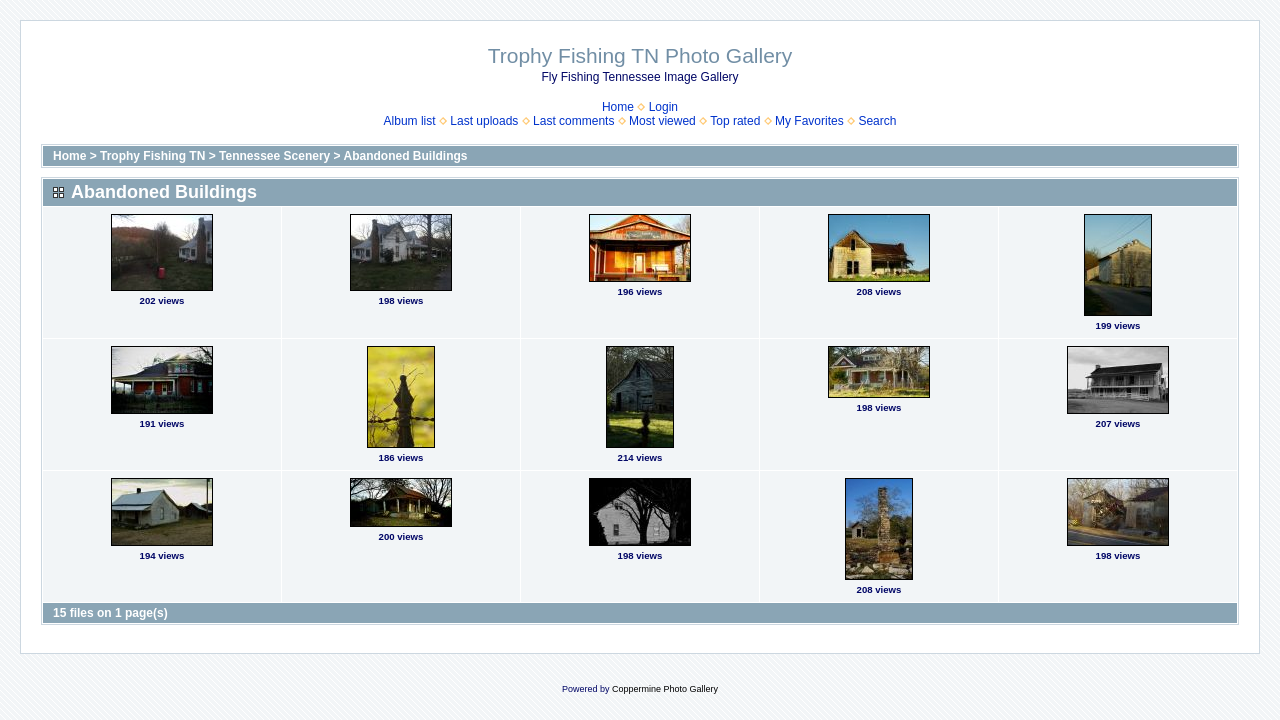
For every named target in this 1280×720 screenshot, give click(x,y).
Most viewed (662, 121)
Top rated (735, 121)
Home (618, 107)
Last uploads (484, 121)
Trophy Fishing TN (152, 156)
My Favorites (809, 121)
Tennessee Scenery (274, 156)
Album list (410, 121)
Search (877, 121)
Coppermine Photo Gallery (665, 689)
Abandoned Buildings (405, 156)
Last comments (573, 121)
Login (663, 107)
